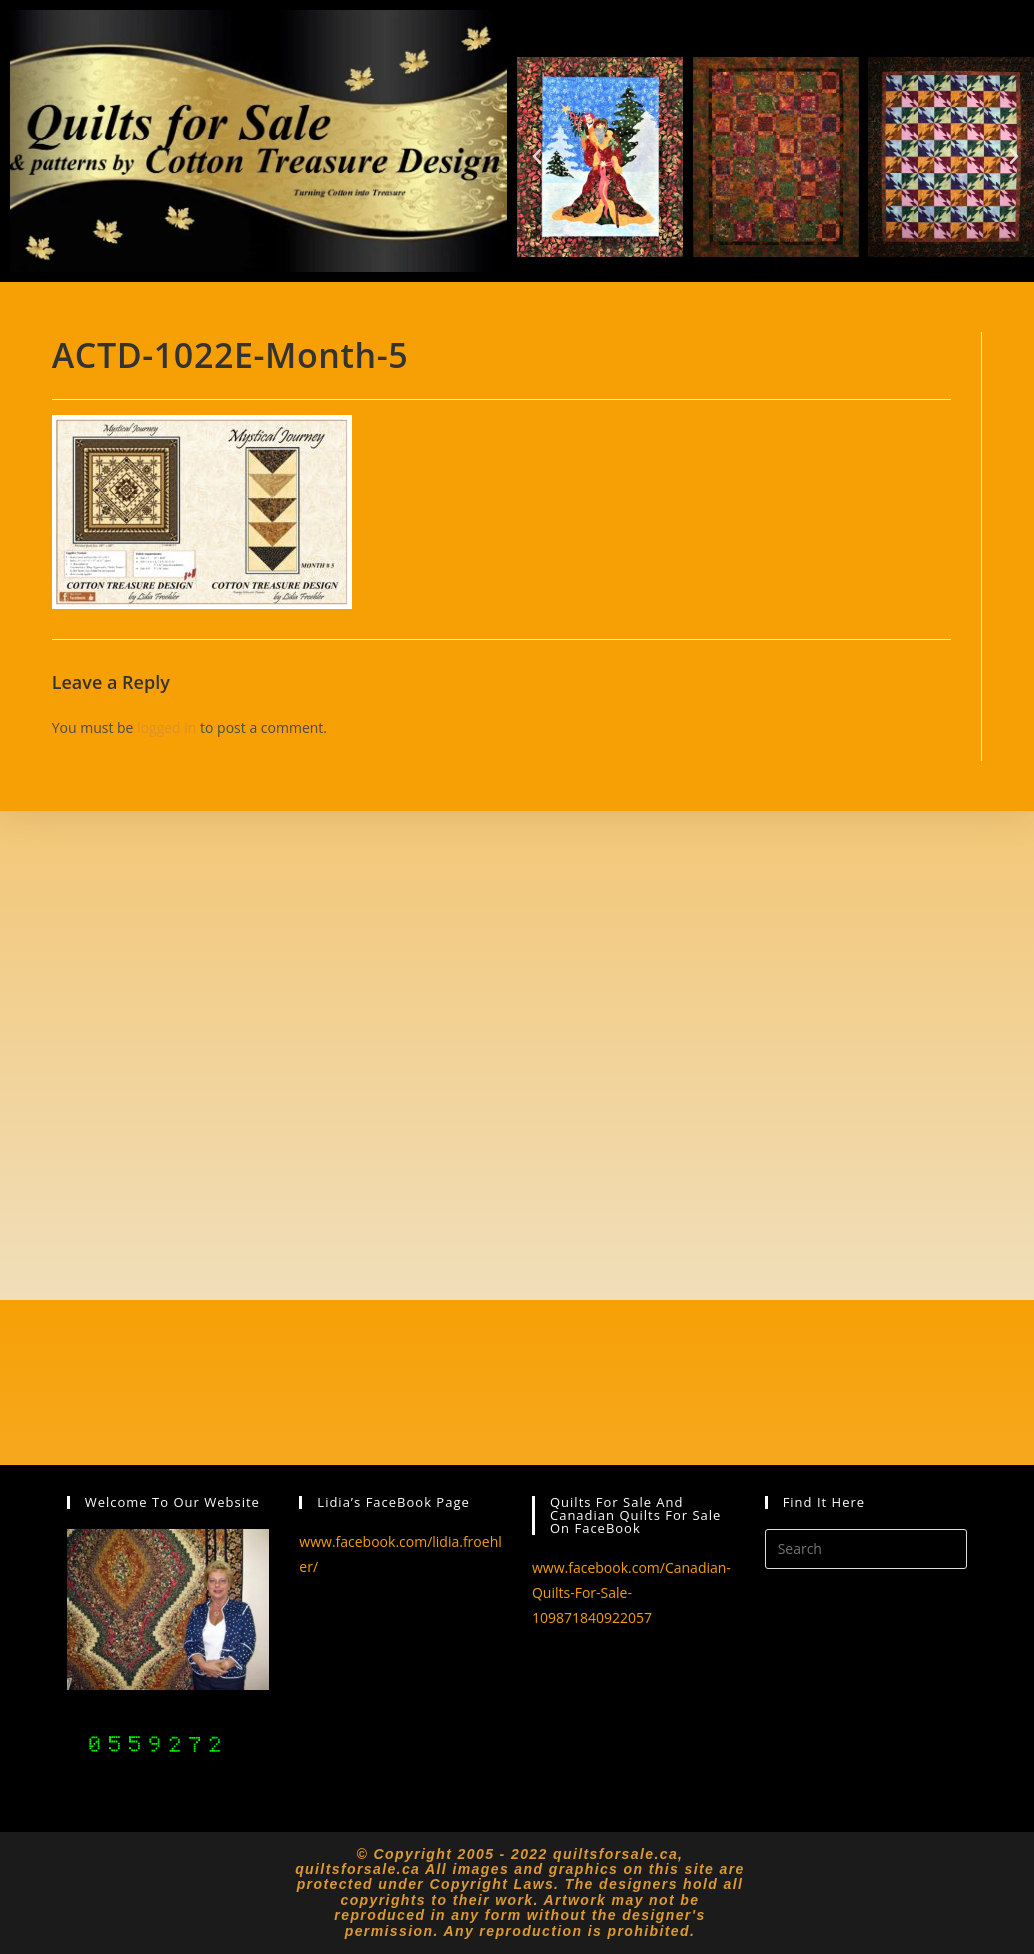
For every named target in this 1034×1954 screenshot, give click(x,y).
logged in (166, 727)
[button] (537, 157)
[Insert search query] (866, 1549)
